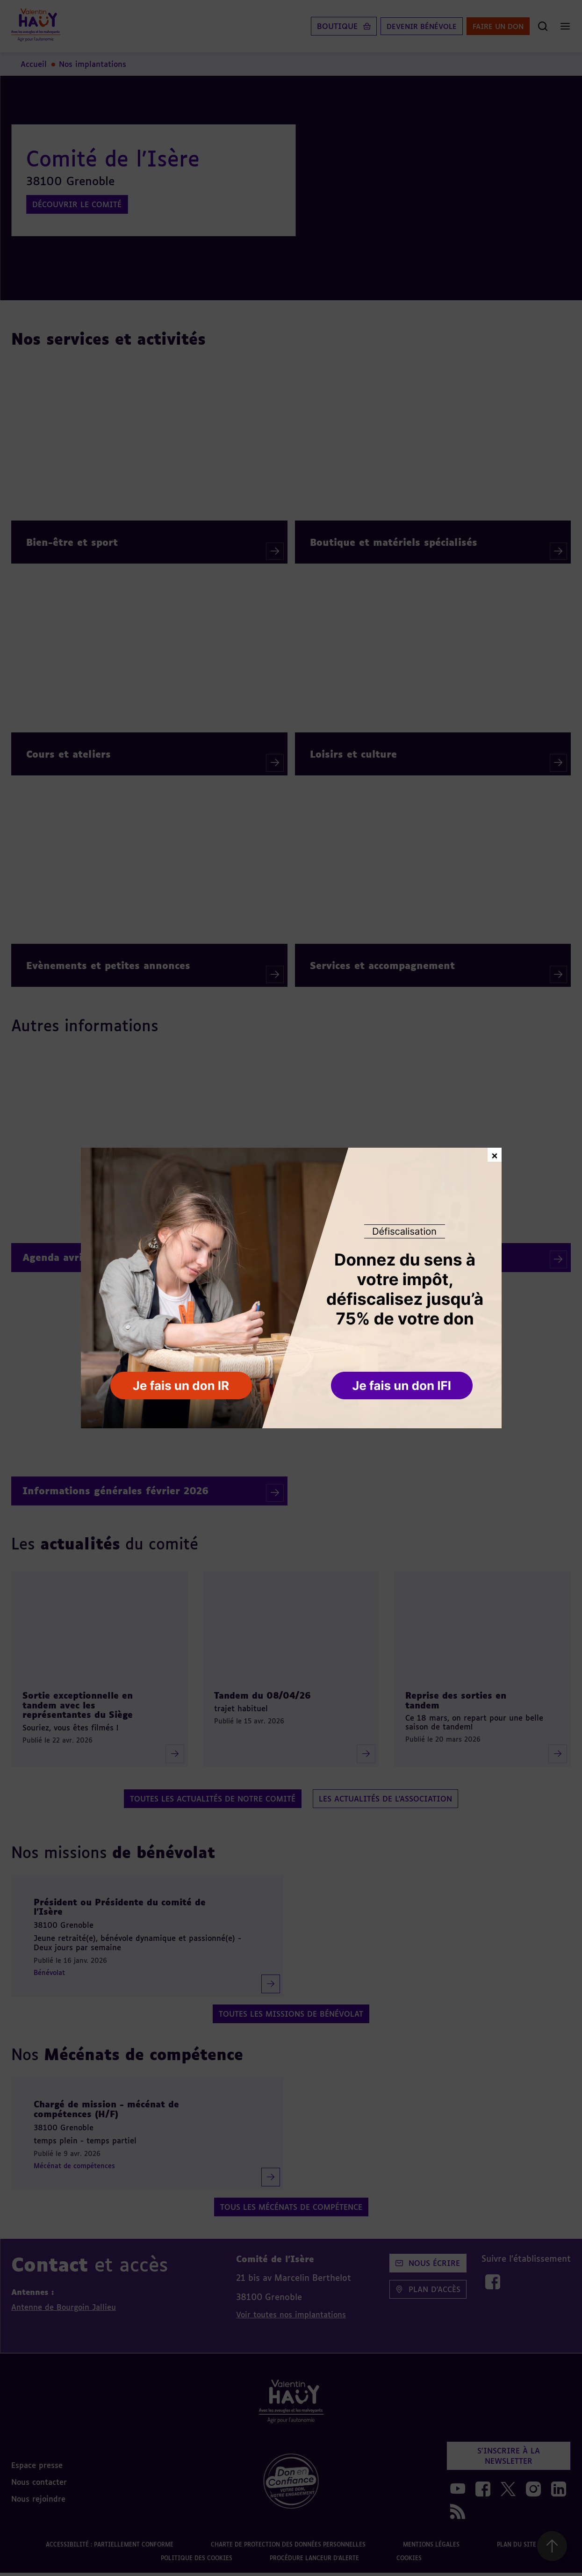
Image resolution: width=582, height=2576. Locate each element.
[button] (402, 1386)
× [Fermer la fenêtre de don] (494, 1154)
